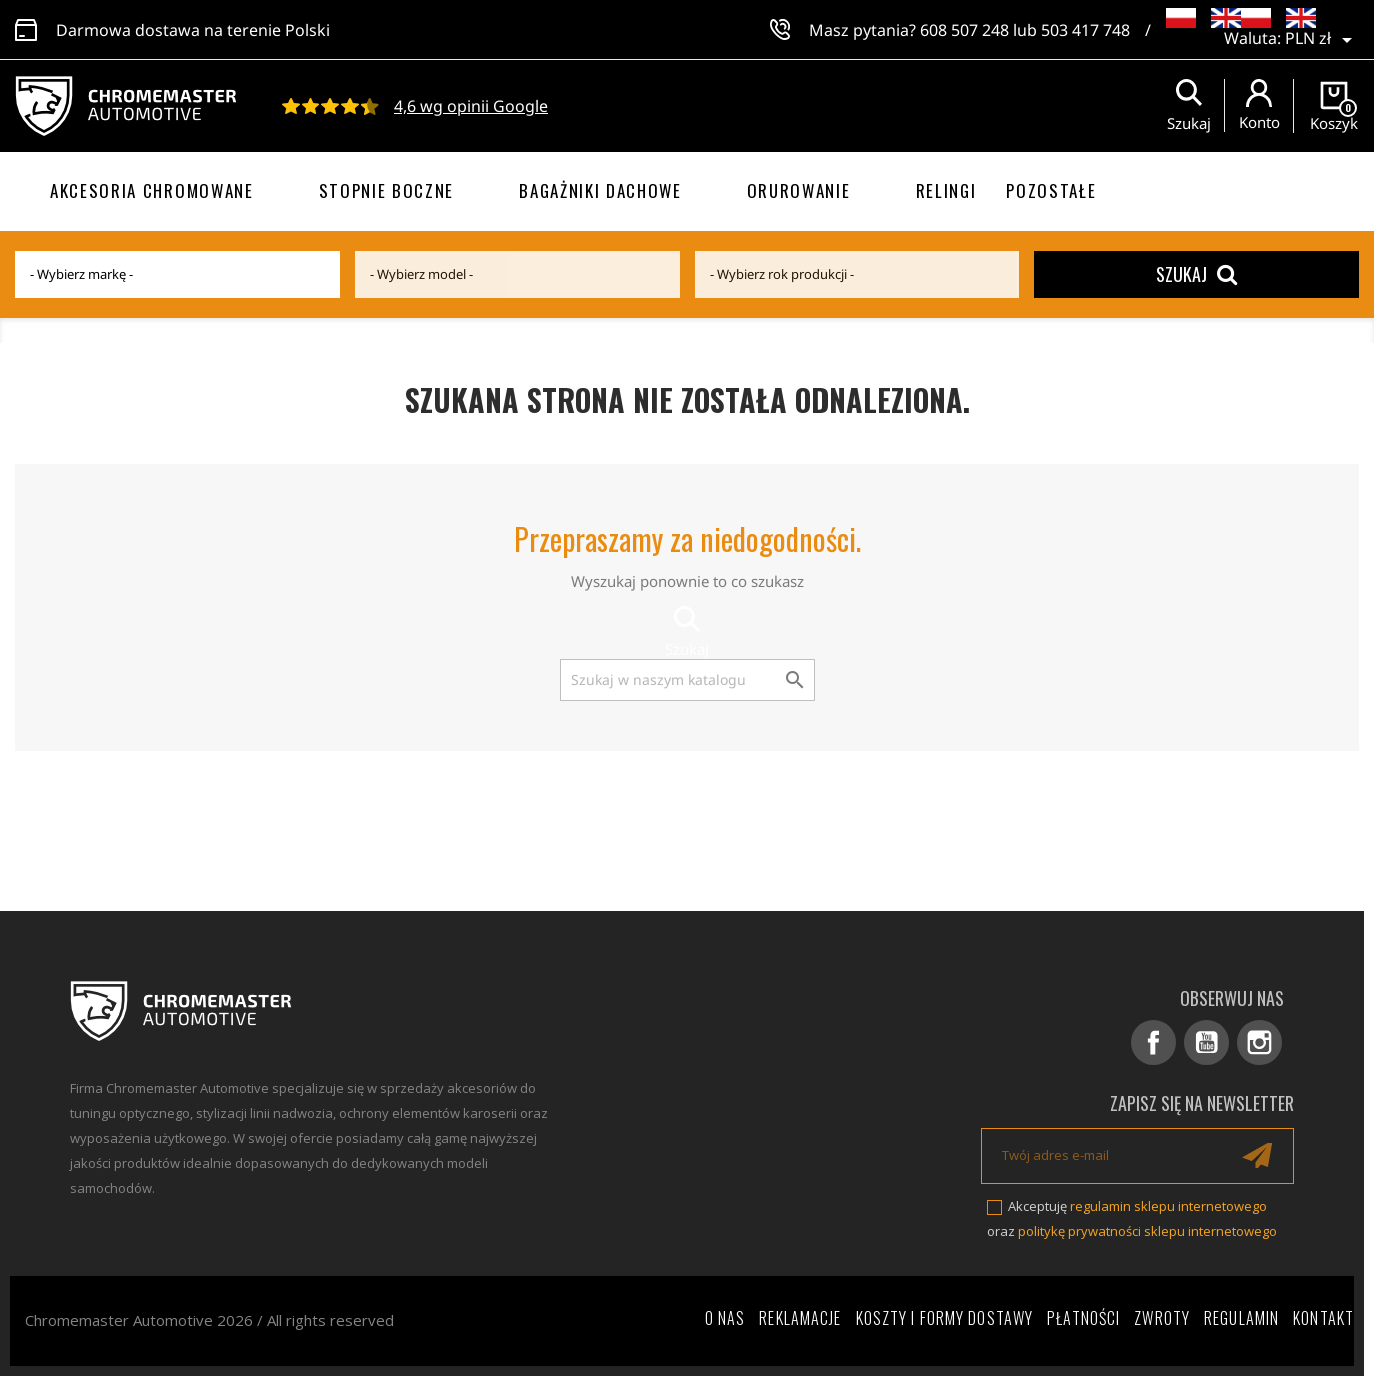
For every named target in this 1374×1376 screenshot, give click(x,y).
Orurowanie (799, 190)
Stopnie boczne (387, 190)
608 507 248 (964, 30)
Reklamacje (800, 1318)
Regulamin (1241, 1318)
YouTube (1206, 1042)
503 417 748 (1085, 30)
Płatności (1083, 1318)
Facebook (1153, 1042)
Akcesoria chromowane (152, 190)
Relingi (946, 190)
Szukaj (1196, 274)
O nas (725, 1318)
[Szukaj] (687, 680)
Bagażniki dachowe (600, 190)
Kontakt (1323, 1318)
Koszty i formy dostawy (945, 1318)
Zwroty (1162, 1318)
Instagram (1259, 1042)
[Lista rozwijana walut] (1322, 40)
